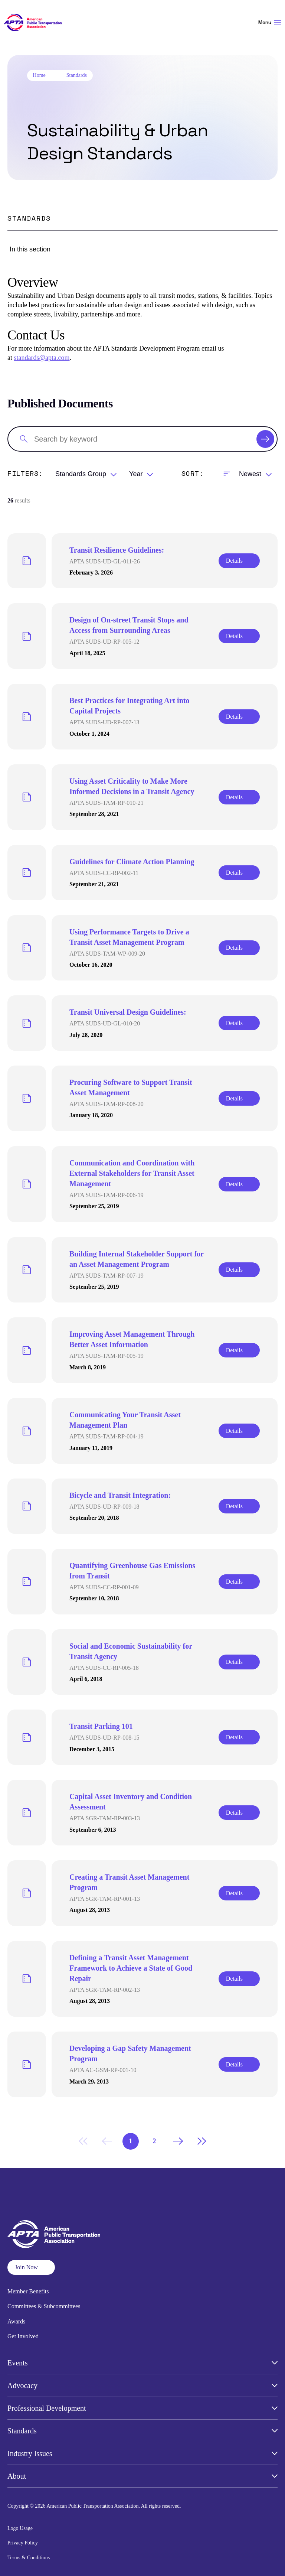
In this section (30, 249)
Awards (16, 2321)
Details (234, 560)
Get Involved (23, 2336)
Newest (250, 474)
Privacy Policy (22, 2543)
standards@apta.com (42, 357)
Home (39, 75)
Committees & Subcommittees (43, 2306)
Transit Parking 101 (101, 1726)
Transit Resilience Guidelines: (116, 550)
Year (135, 474)
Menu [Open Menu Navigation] (269, 22)
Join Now (26, 2267)
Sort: (192, 473)
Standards (76, 75)
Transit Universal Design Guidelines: (127, 1012)
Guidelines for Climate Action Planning (131, 862)
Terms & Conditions (28, 2557)
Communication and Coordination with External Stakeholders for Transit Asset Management (131, 1173)
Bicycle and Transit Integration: (120, 1495)
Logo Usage (20, 2528)
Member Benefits (28, 2291)
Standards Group (80, 474)
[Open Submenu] (275, 2362)
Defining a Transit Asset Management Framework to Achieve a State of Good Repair (130, 1968)
